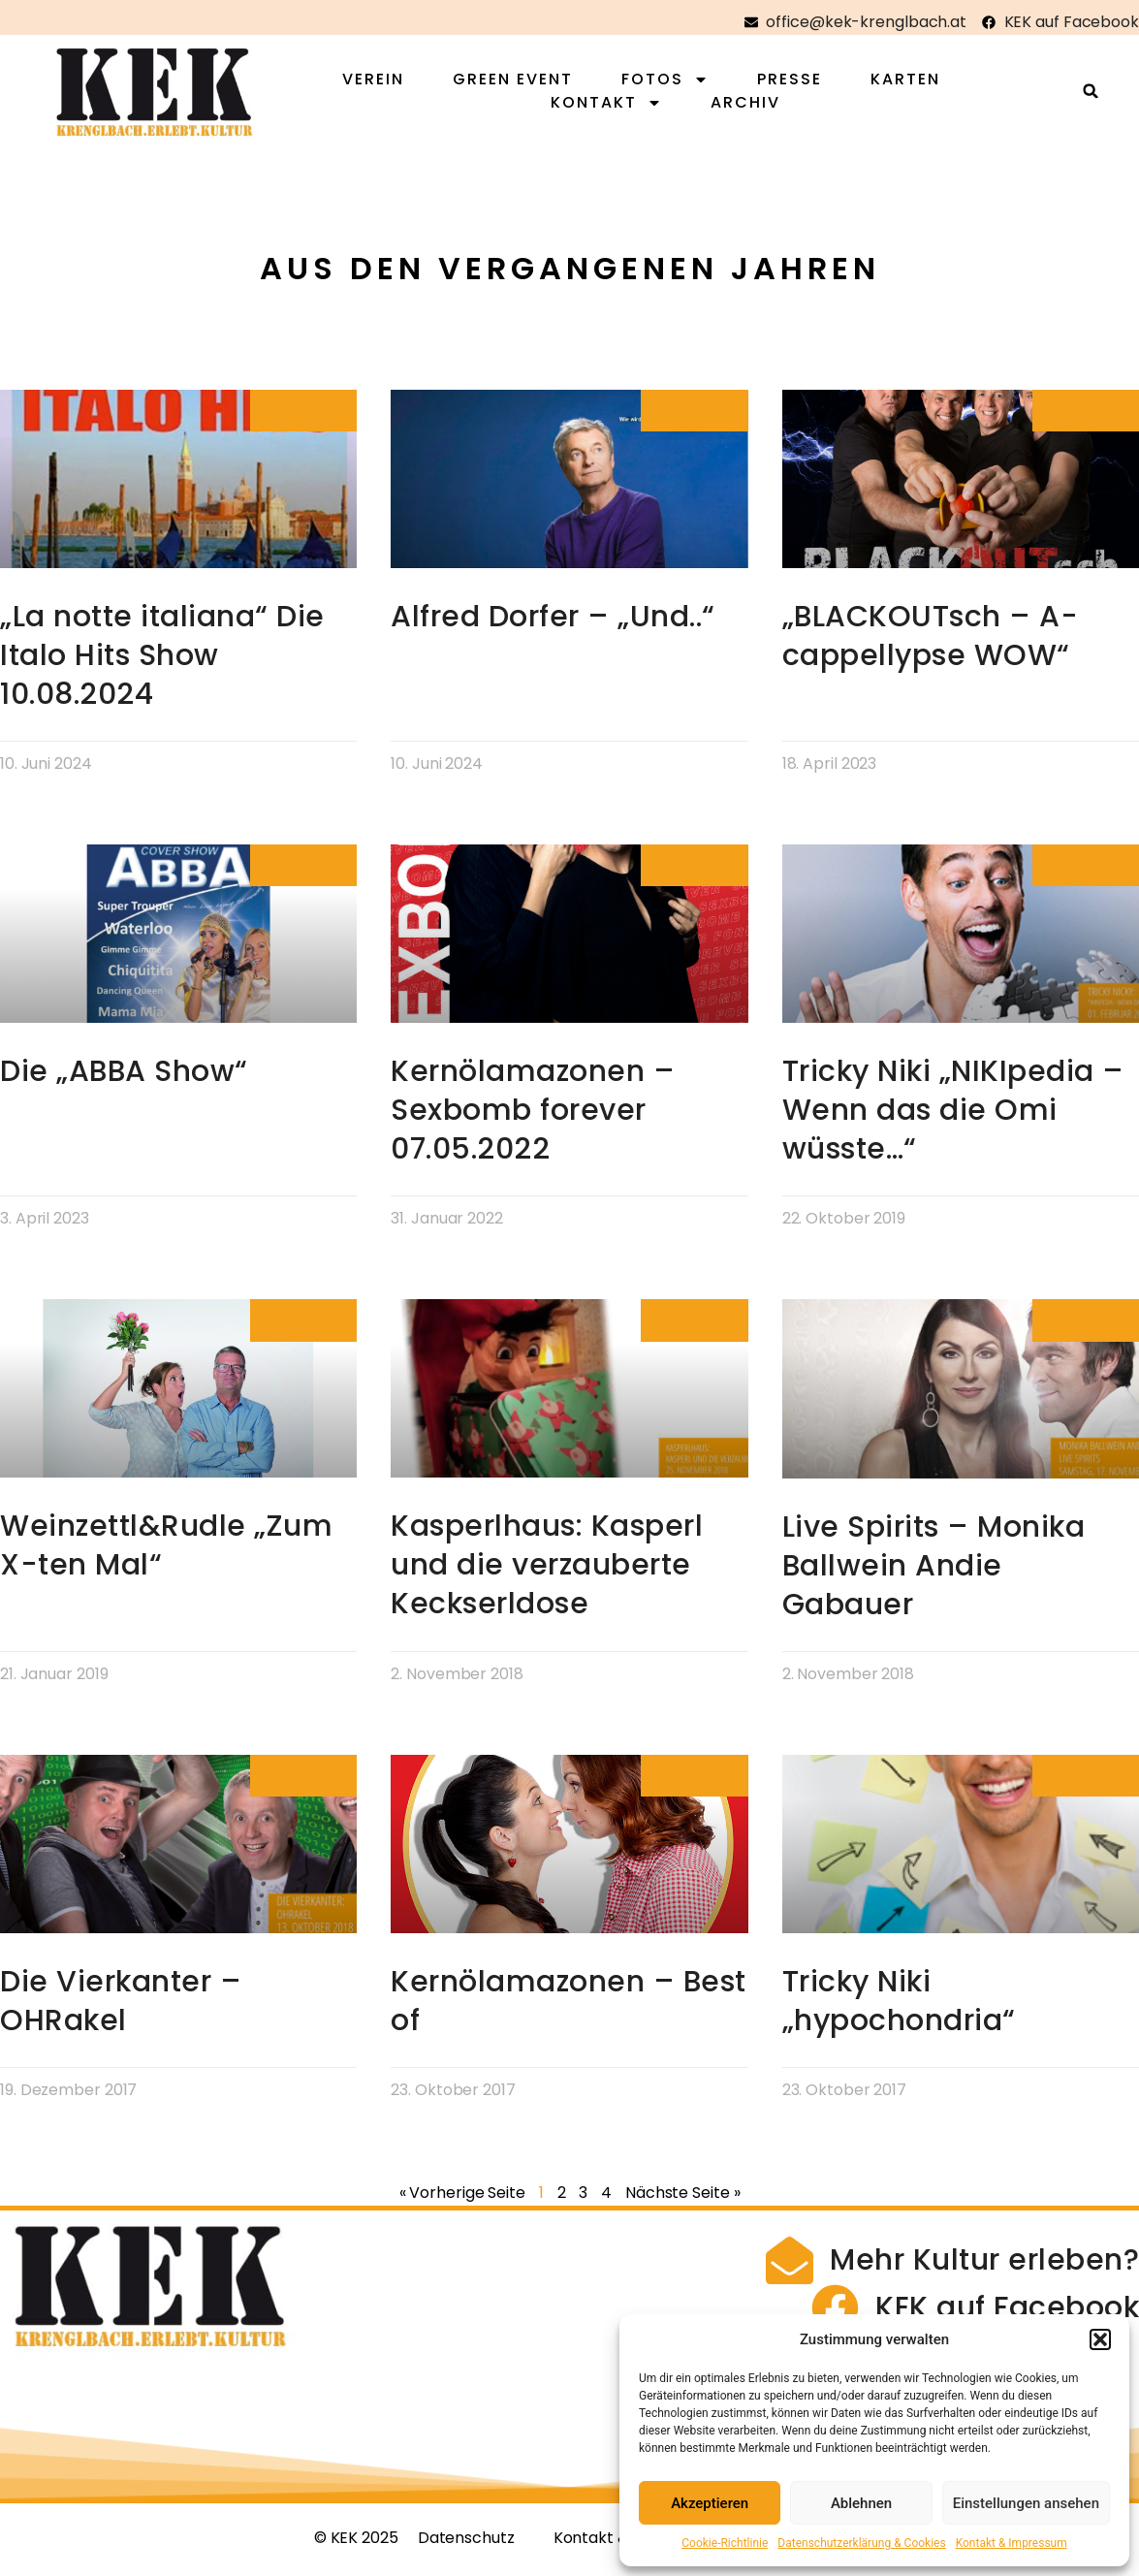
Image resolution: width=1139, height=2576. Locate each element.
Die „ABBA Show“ (124, 1078)
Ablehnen (861, 2503)
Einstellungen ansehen (1026, 2503)
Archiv (757, 105)
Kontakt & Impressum (1011, 2543)
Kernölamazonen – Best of (568, 2007)
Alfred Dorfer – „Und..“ (553, 622)
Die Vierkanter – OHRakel (120, 2007)
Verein (385, 82)
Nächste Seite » (683, 2198)
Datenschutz (466, 2550)
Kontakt (618, 105)
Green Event (524, 82)
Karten (917, 82)
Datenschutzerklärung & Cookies (861, 2543)
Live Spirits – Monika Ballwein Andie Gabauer (934, 1571)
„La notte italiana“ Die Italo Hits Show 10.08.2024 (162, 661)
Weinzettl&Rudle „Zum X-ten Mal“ (166, 1552)
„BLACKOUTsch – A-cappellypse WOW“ (930, 642)
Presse (801, 82)
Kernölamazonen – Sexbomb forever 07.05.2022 (533, 1117)
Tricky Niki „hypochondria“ (899, 2007)
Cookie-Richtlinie (724, 2543)
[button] (1100, 2339)
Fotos (676, 82)
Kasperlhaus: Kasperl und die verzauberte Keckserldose (547, 1571)
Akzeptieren (709, 2503)
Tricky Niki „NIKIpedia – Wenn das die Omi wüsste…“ (953, 1117)
